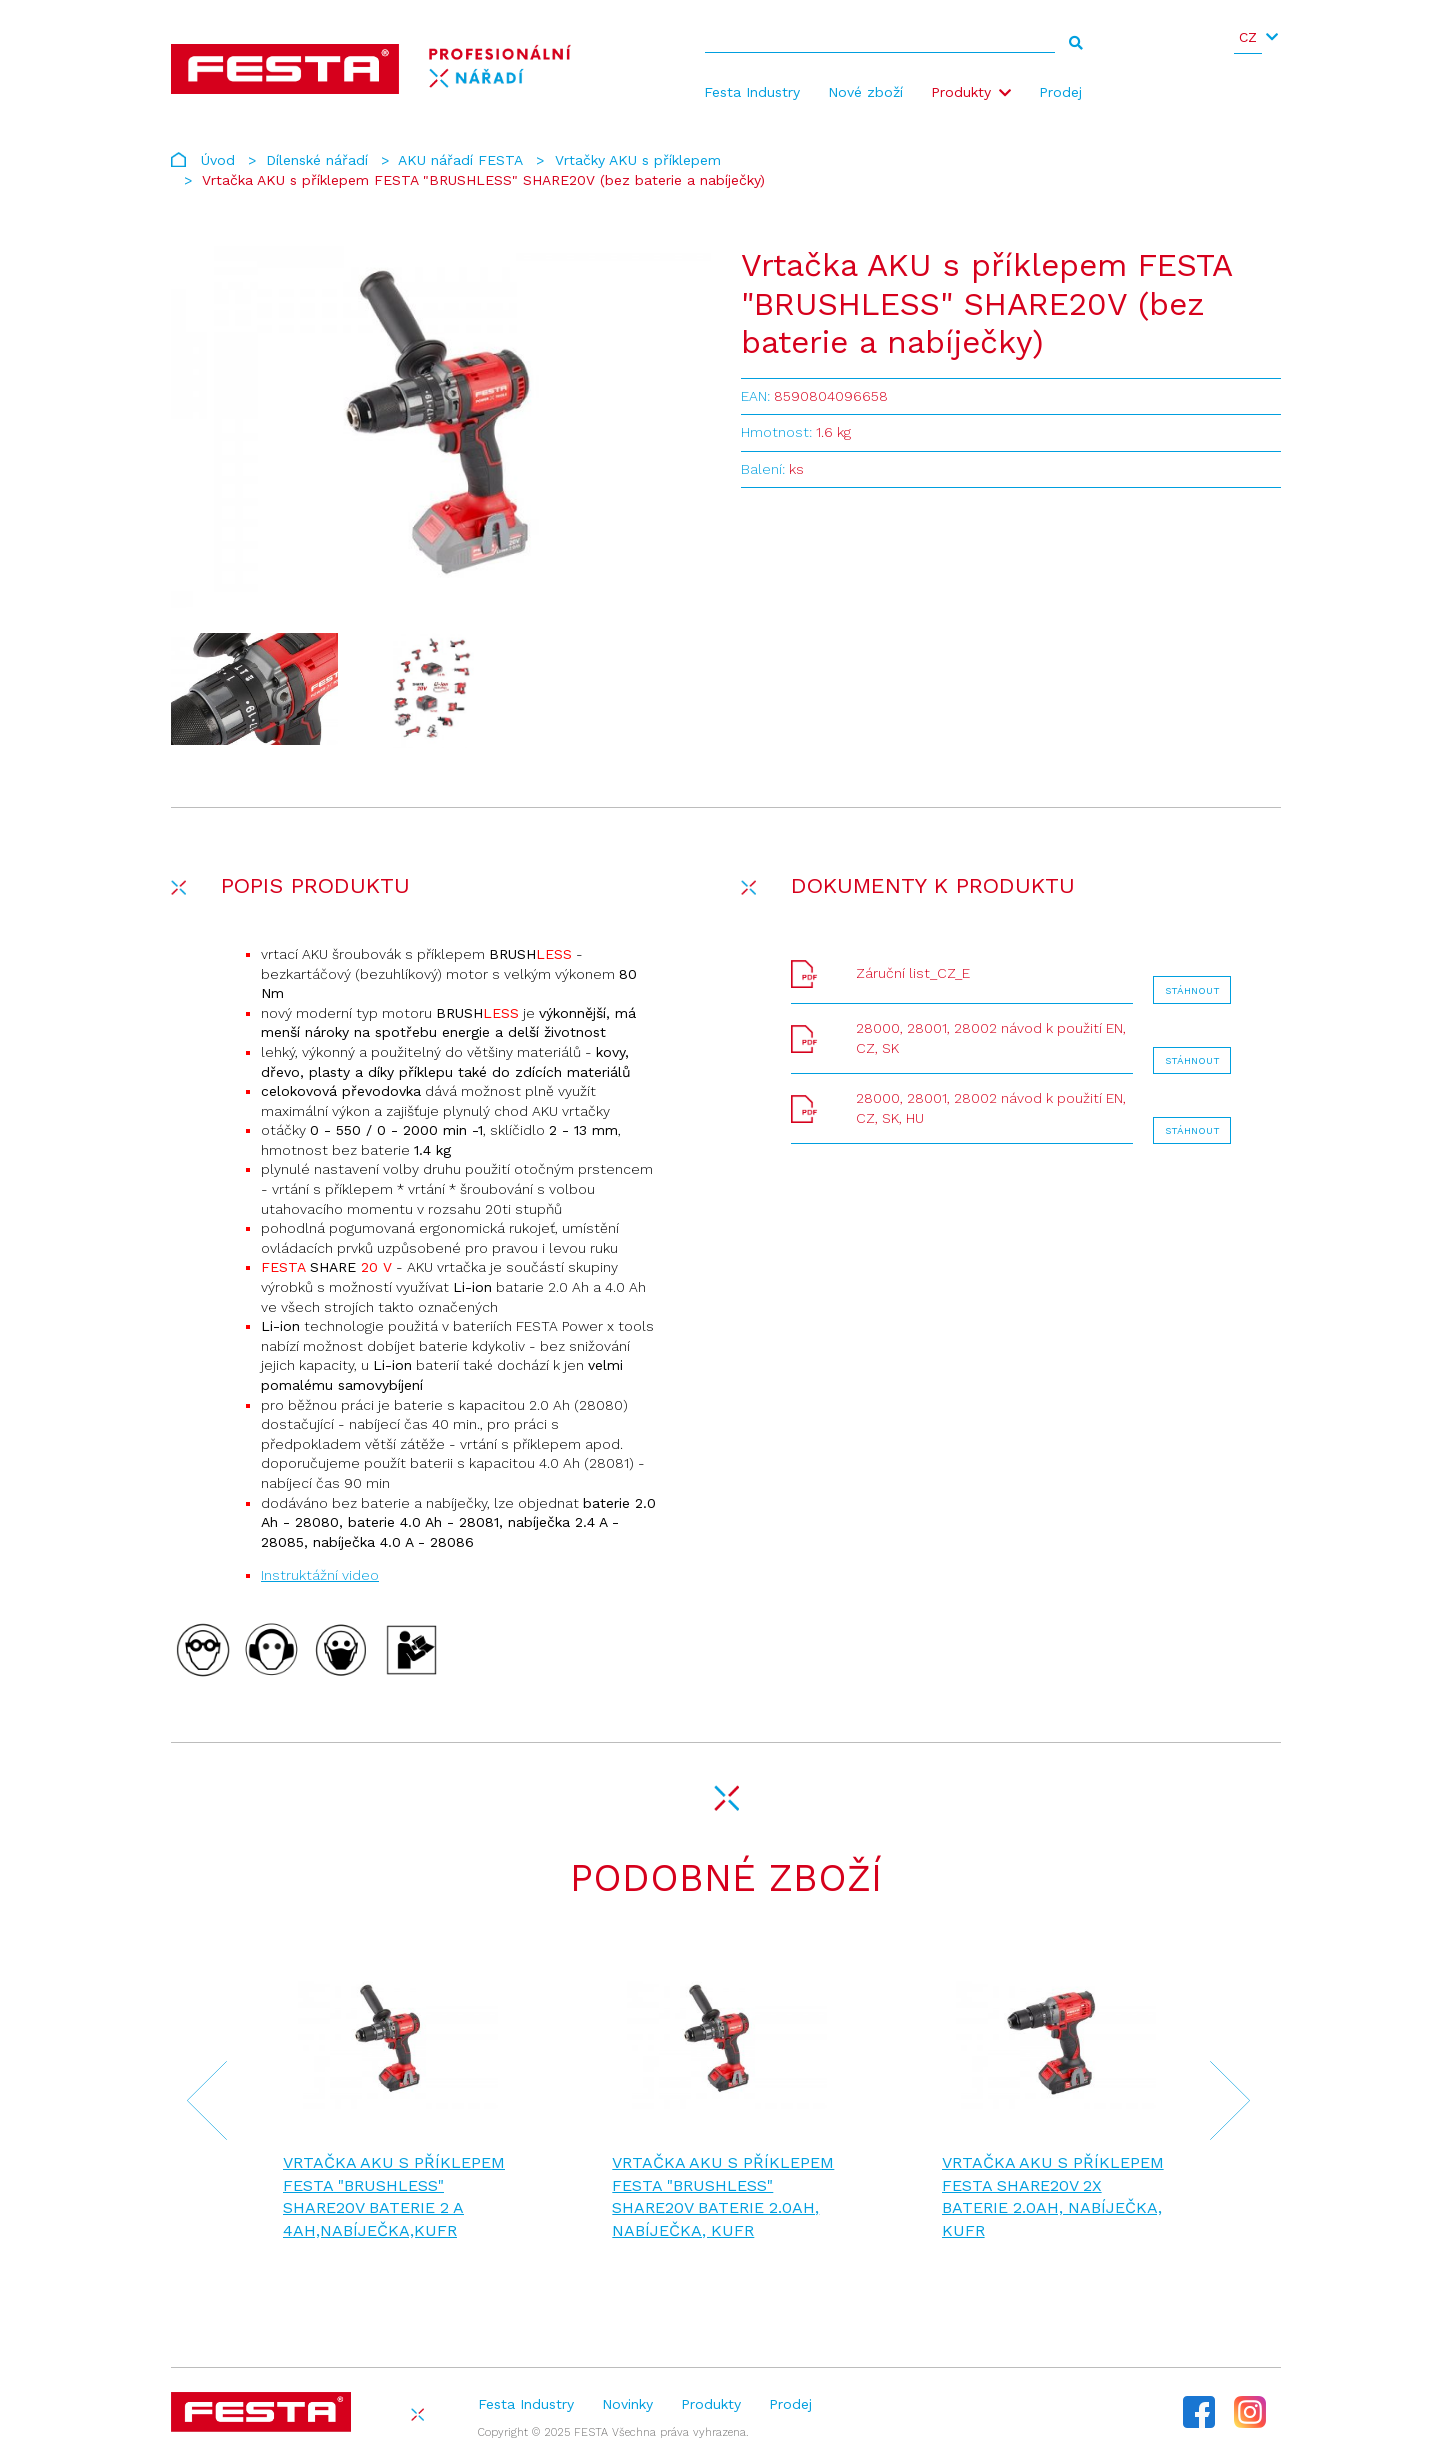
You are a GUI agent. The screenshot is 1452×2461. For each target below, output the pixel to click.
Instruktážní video (320, 1575)
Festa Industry (752, 92)
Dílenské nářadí (317, 160)
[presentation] (194, 2103)
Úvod (218, 160)
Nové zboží (865, 92)
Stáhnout (1192, 990)
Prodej (1060, 92)
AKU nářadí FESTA (460, 160)
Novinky (627, 2404)
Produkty (961, 92)
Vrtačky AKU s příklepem (638, 160)
